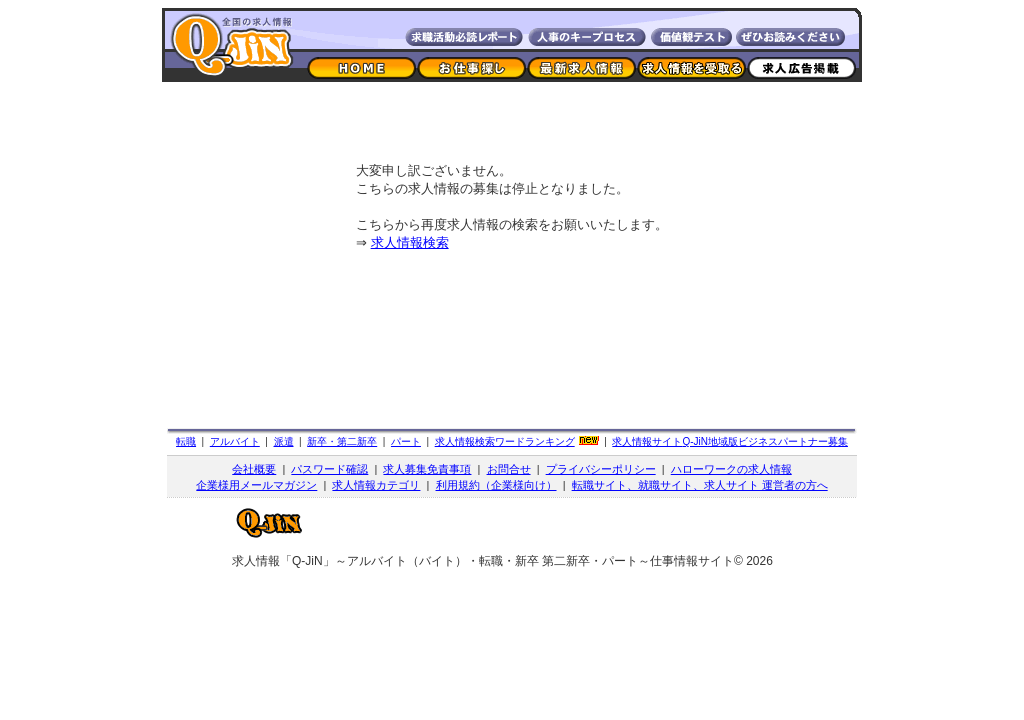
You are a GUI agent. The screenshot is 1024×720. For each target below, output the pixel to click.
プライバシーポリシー (601, 469)
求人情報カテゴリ (376, 485)
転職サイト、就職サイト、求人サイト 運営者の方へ (700, 485)
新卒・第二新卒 (342, 441)
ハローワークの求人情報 (731, 469)
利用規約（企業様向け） (496, 485)
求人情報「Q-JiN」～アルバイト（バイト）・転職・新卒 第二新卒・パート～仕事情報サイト (483, 561)
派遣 (284, 441)
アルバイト (235, 441)
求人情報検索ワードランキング (505, 441)
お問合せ (509, 469)
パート (406, 441)
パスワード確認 (329, 469)
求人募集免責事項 (427, 469)
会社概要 (254, 469)
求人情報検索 (410, 242)
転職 (186, 441)
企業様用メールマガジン (256, 485)
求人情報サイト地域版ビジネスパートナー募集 (730, 441)
